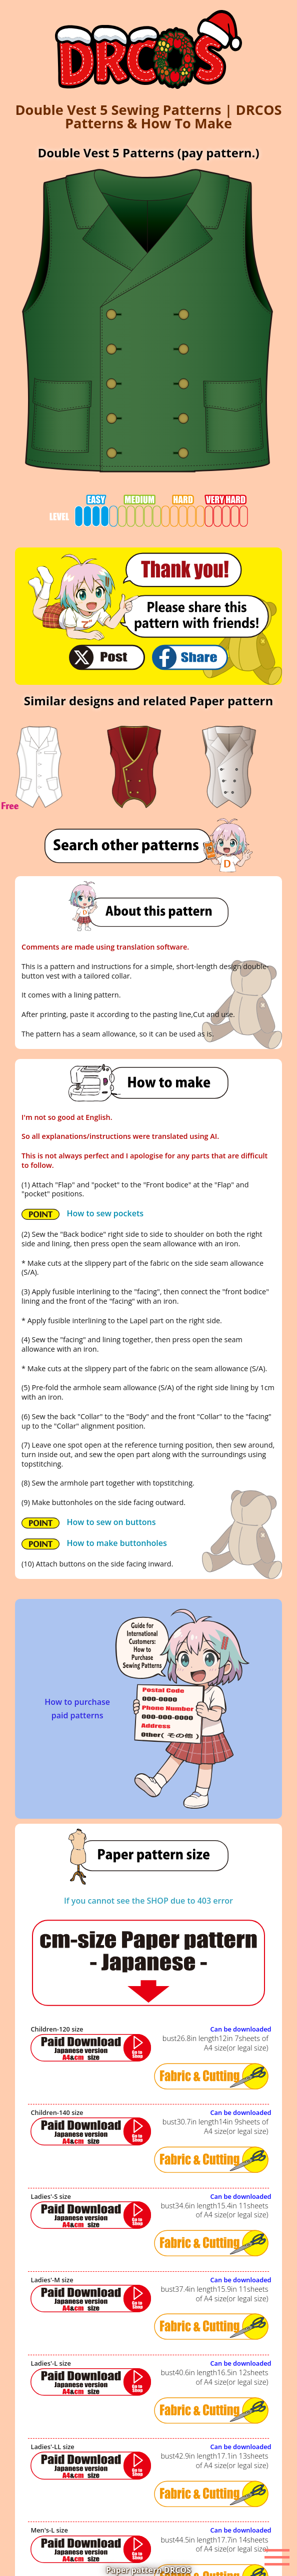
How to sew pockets (83, 1214)
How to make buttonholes (94, 1543)
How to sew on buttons (89, 1523)
